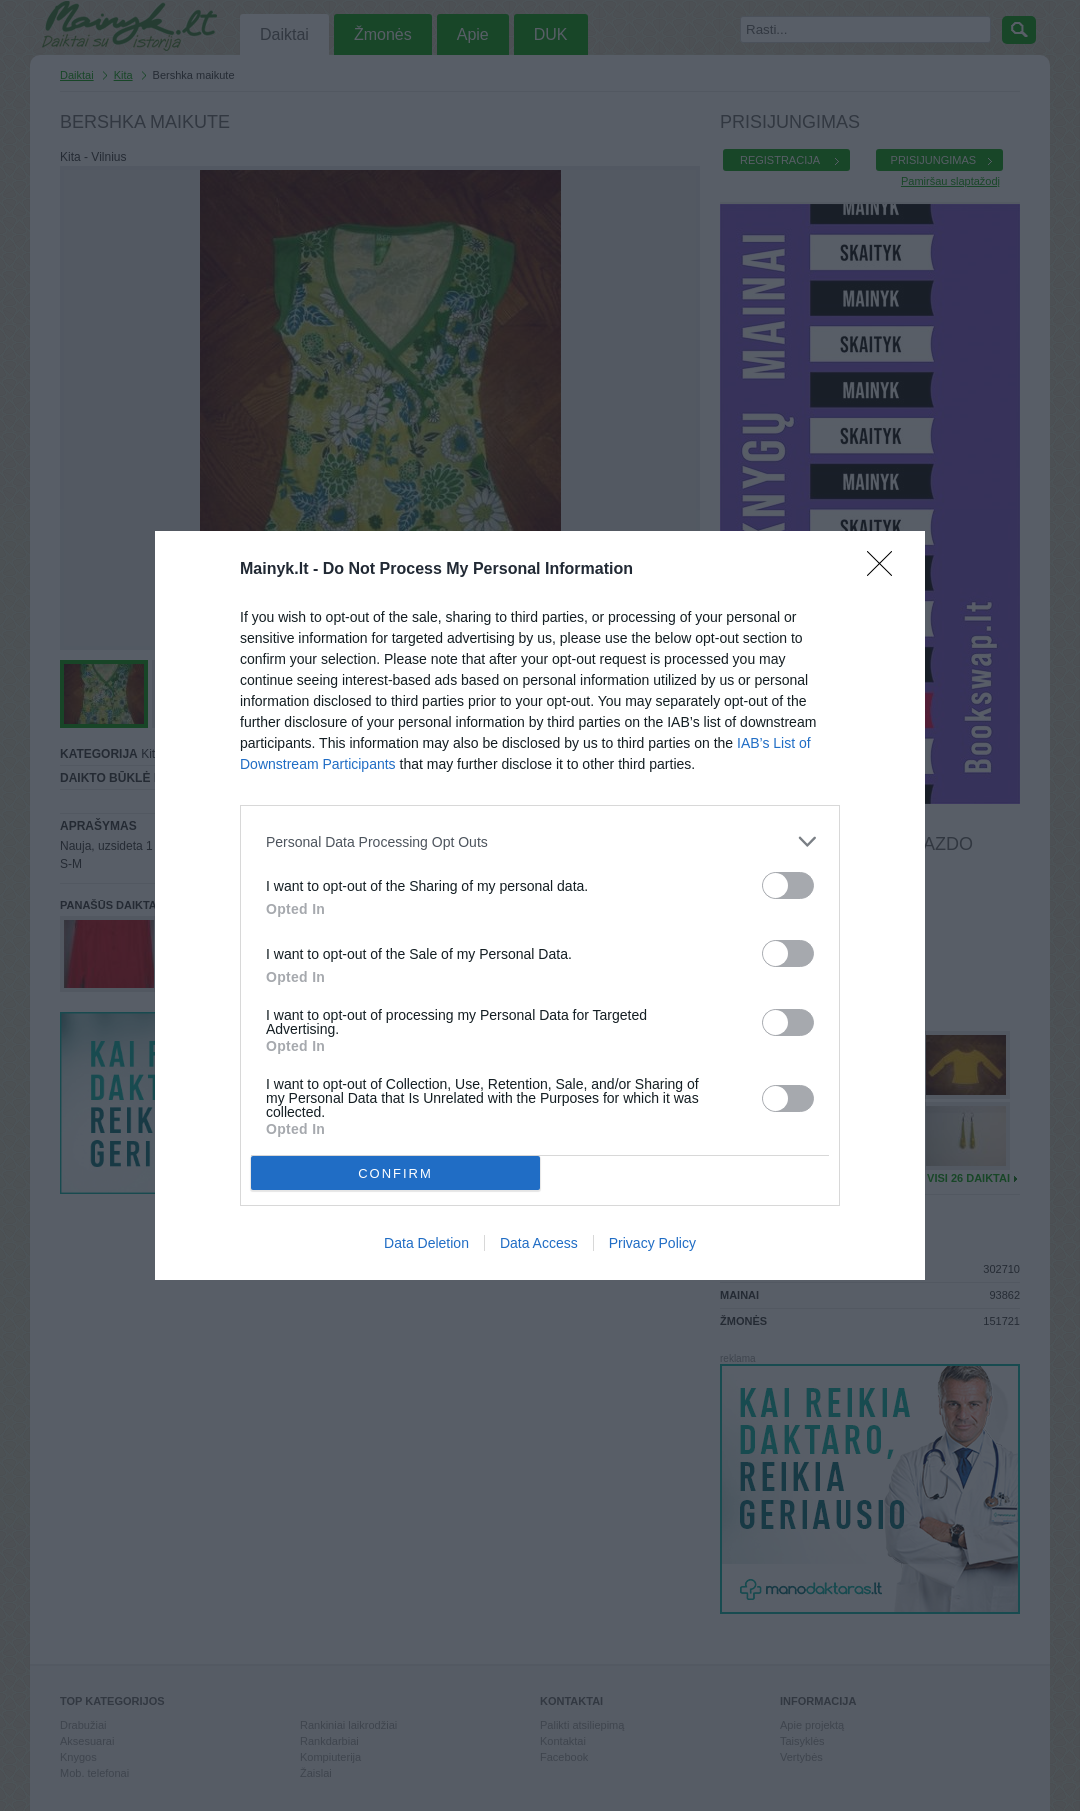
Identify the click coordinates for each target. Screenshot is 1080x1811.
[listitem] (540, 841)
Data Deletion (426, 1243)
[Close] (886, 570)
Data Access (539, 1243)
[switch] (788, 885)
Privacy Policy (652, 1243)
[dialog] (540, 905)
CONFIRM (395, 1173)
